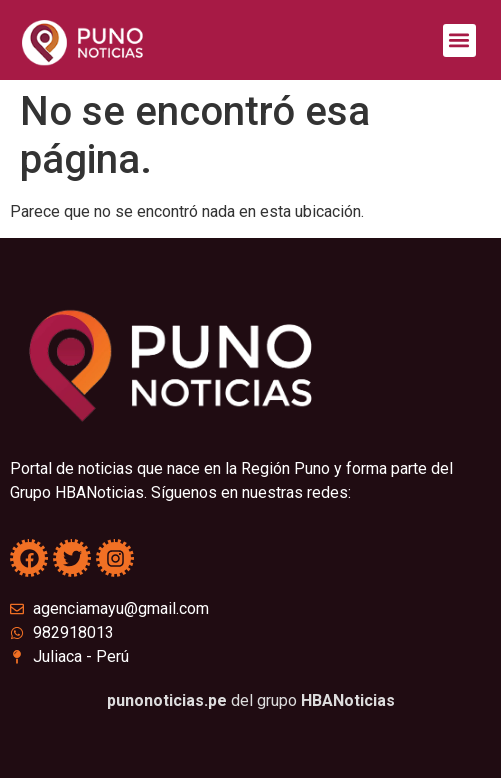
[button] (459, 40)
